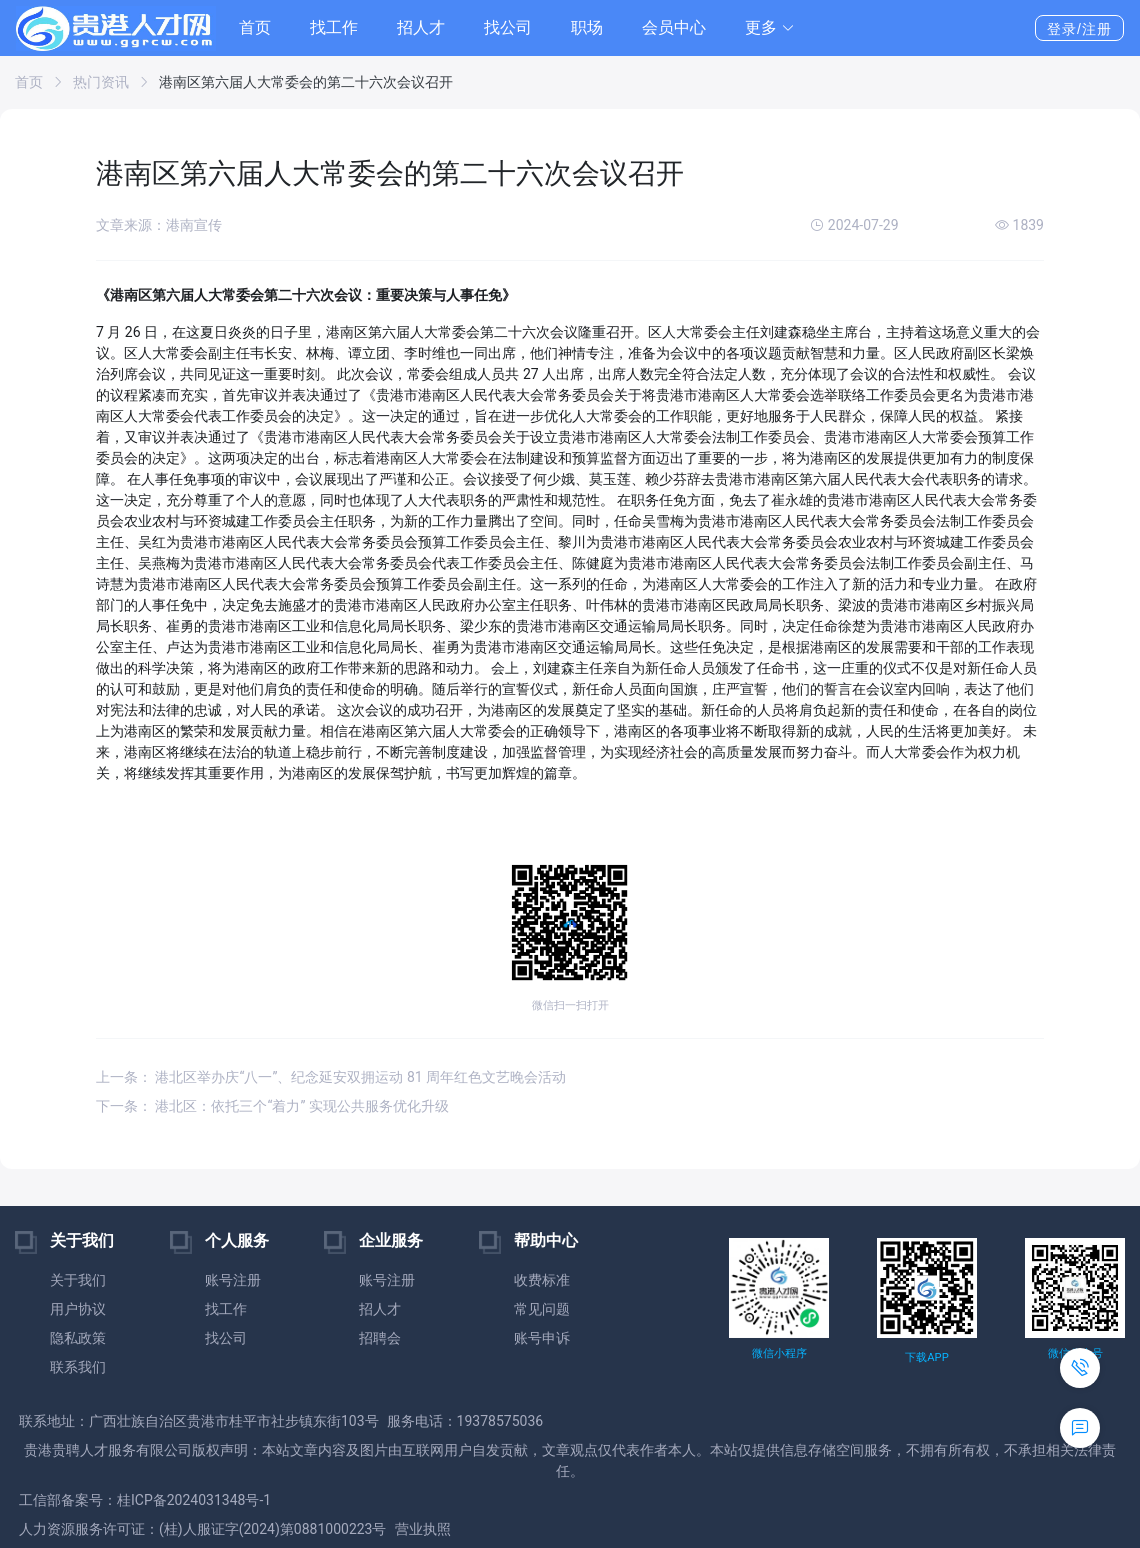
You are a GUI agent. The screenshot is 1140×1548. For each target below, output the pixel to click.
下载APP (926, 1357)
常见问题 (542, 1309)
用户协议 (78, 1309)
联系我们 (78, 1367)
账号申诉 (542, 1338)
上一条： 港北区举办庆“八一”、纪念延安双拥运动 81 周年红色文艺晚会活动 (331, 1077)
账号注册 (233, 1280)
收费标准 (542, 1280)
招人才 (421, 27)
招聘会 (380, 1338)
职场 (587, 27)
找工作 (334, 27)
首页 (255, 27)
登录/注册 (1079, 29)
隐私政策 (78, 1338)
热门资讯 (101, 82)
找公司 (508, 27)
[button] (770, 28)
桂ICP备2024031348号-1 (194, 1500)
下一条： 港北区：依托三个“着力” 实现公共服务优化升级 (272, 1106)
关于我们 (78, 1280)
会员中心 (674, 27)
